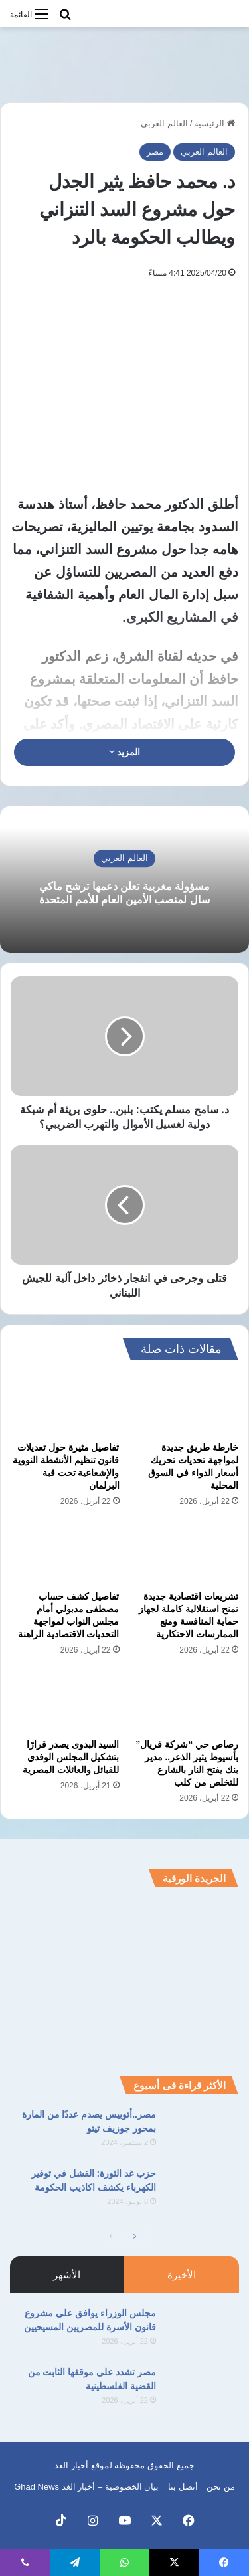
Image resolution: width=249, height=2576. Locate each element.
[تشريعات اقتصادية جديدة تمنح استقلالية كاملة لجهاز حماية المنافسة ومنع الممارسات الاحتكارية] (184, 1552)
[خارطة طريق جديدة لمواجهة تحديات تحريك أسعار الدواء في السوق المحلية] (184, 1404)
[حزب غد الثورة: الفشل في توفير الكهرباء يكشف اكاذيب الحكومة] (202, 2192)
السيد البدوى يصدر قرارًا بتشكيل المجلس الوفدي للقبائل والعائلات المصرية (71, 1757)
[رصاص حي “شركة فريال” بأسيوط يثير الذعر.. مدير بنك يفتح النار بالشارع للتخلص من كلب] (184, 1701)
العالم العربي (164, 123)
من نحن (221, 2487)
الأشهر (66, 2274)
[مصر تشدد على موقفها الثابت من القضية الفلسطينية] (202, 2390)
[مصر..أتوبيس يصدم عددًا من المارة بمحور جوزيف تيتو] (202, 2133)
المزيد (125, 752)
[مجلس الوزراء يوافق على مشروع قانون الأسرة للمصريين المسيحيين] (202, 2331)
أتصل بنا (183, 2487)
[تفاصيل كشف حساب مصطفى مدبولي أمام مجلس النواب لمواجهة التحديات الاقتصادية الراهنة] (65, 1552)
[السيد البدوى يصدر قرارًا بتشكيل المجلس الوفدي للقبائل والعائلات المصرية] (65, 1701)
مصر (155, 152)
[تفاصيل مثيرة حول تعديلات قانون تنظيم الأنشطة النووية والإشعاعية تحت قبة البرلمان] (65, 1404)
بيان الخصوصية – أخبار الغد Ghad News (86, 2487)
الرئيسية (214, 123)
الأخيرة (181, 2274)
